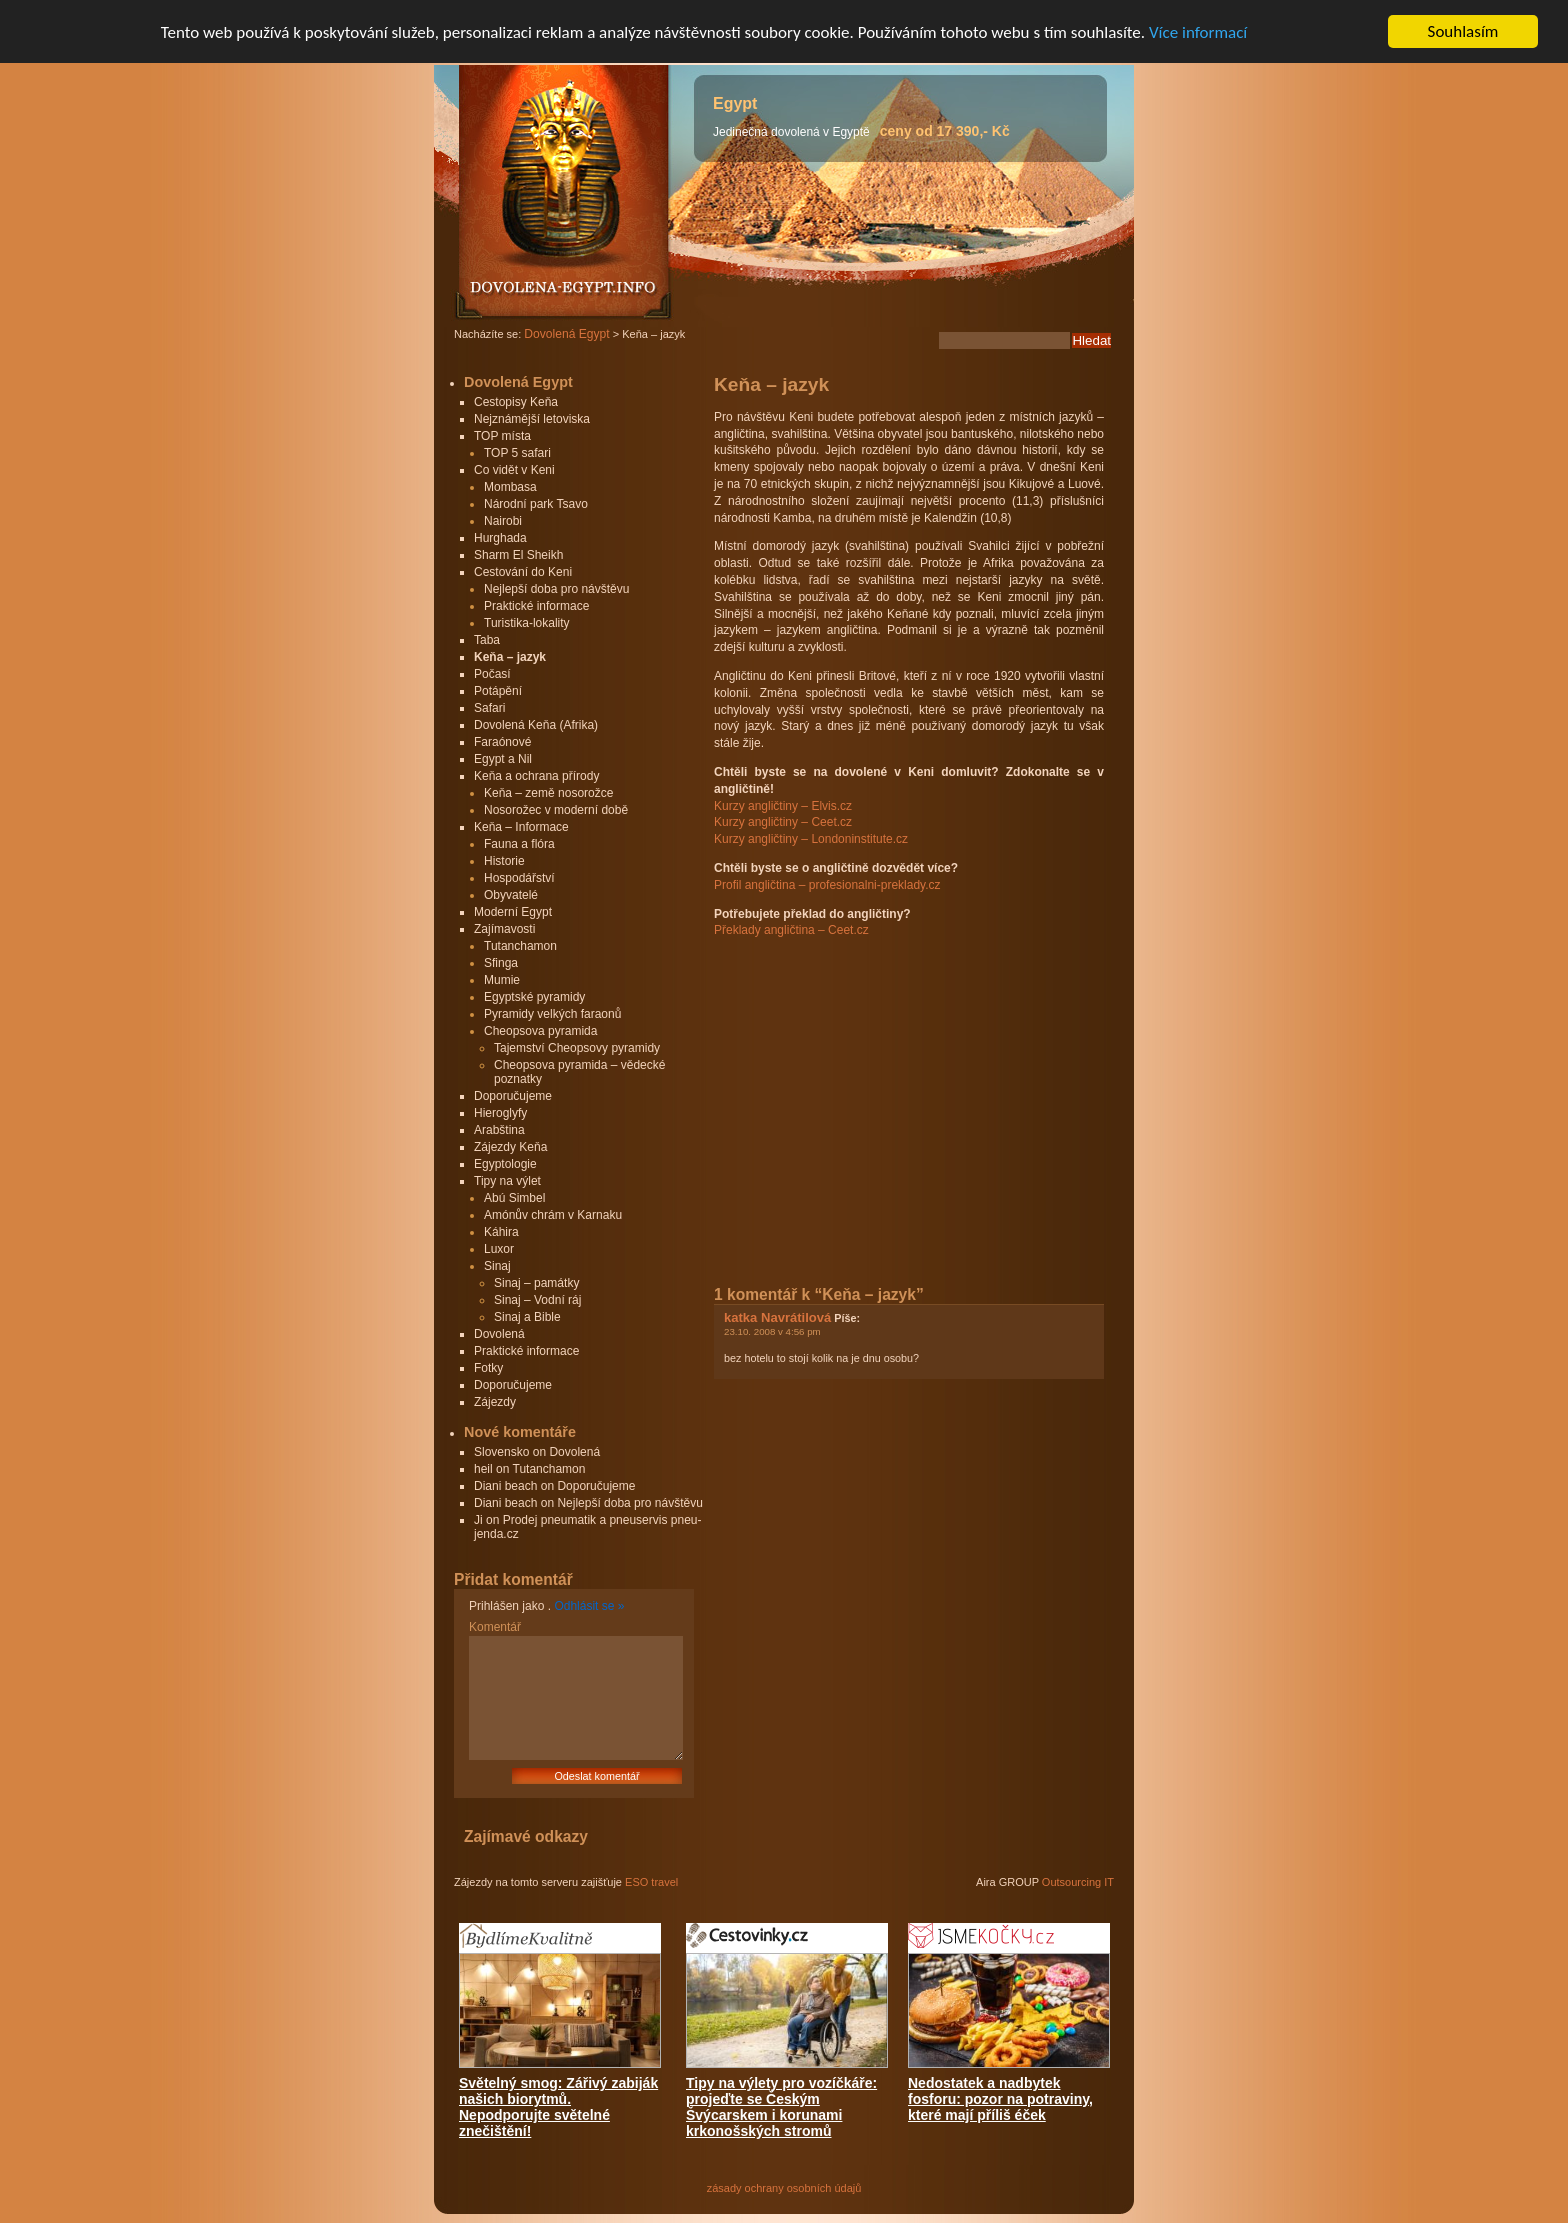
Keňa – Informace (521, 827)
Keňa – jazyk (510, 657)
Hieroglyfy (500, 1113)
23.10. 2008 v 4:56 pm (772, 1331)
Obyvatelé (511, 895)
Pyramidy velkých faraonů (552, 1014)
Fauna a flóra (519, 844)
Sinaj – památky (536, 1283)
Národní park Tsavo (536, 504)
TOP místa (502, 436)
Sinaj (497, 1266)
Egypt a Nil (503, 759)
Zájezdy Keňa (510, 1147)
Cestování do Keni (523, 572)
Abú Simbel (514, 1198)
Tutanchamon (520, 946)
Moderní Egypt (513, 912)
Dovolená (499, 1334)
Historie (504, 861)
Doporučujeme (513, 1096)
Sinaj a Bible (527, 1317)
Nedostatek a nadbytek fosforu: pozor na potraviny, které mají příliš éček (1000, 2099)
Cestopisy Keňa (516, 402)
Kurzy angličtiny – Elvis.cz (783, 806)
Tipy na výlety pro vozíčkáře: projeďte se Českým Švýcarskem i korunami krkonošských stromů (781, 2107)
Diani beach (505, 1486)
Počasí (492, 674)
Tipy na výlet (507, 1181)
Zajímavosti (504, 929)
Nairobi (503, 521)
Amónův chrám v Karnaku (553, 1215)
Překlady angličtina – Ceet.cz (791, 930)
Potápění (498, 691)
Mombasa (510, 487)
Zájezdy (495, 1402)
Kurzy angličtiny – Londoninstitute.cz (811, 839)
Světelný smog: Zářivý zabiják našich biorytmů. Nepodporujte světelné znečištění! (558, 2107)
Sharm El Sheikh (518, 555)
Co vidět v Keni (514, 470)
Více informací (1198, 32)
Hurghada (500, 538)
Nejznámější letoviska (532, 419)
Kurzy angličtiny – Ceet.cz (783, 822)
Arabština (499, 1130)
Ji (478, 1520)
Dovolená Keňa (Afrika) (536, 725)
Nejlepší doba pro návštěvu (556, 589)
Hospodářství (519, 878)
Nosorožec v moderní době (556, 810)
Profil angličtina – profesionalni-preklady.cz (827, 885)
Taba (487, 640)
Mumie (502, 980)
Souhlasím (1463, 31)
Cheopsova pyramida (540, 1031)
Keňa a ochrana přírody (536, 776)
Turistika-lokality (527, 623)
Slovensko (501, 1452)
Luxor (499, 1249)
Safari (489, 708)
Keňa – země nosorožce (548, 793)
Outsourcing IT (1078, 1882)
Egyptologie (505, 1164)
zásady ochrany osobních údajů (784, 2188)
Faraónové (502, 742)
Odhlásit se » (589, 1606)
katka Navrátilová (777, 1317)
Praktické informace (536, 606)
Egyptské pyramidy (534, 997)
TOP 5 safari (517, 453)
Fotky (488, 1368)
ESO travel (651, 1882)
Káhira (501, 1232)
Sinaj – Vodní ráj (537, 1300)
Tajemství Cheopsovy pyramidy (577, 1048)
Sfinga (501, 963)
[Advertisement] (882, 1091)
